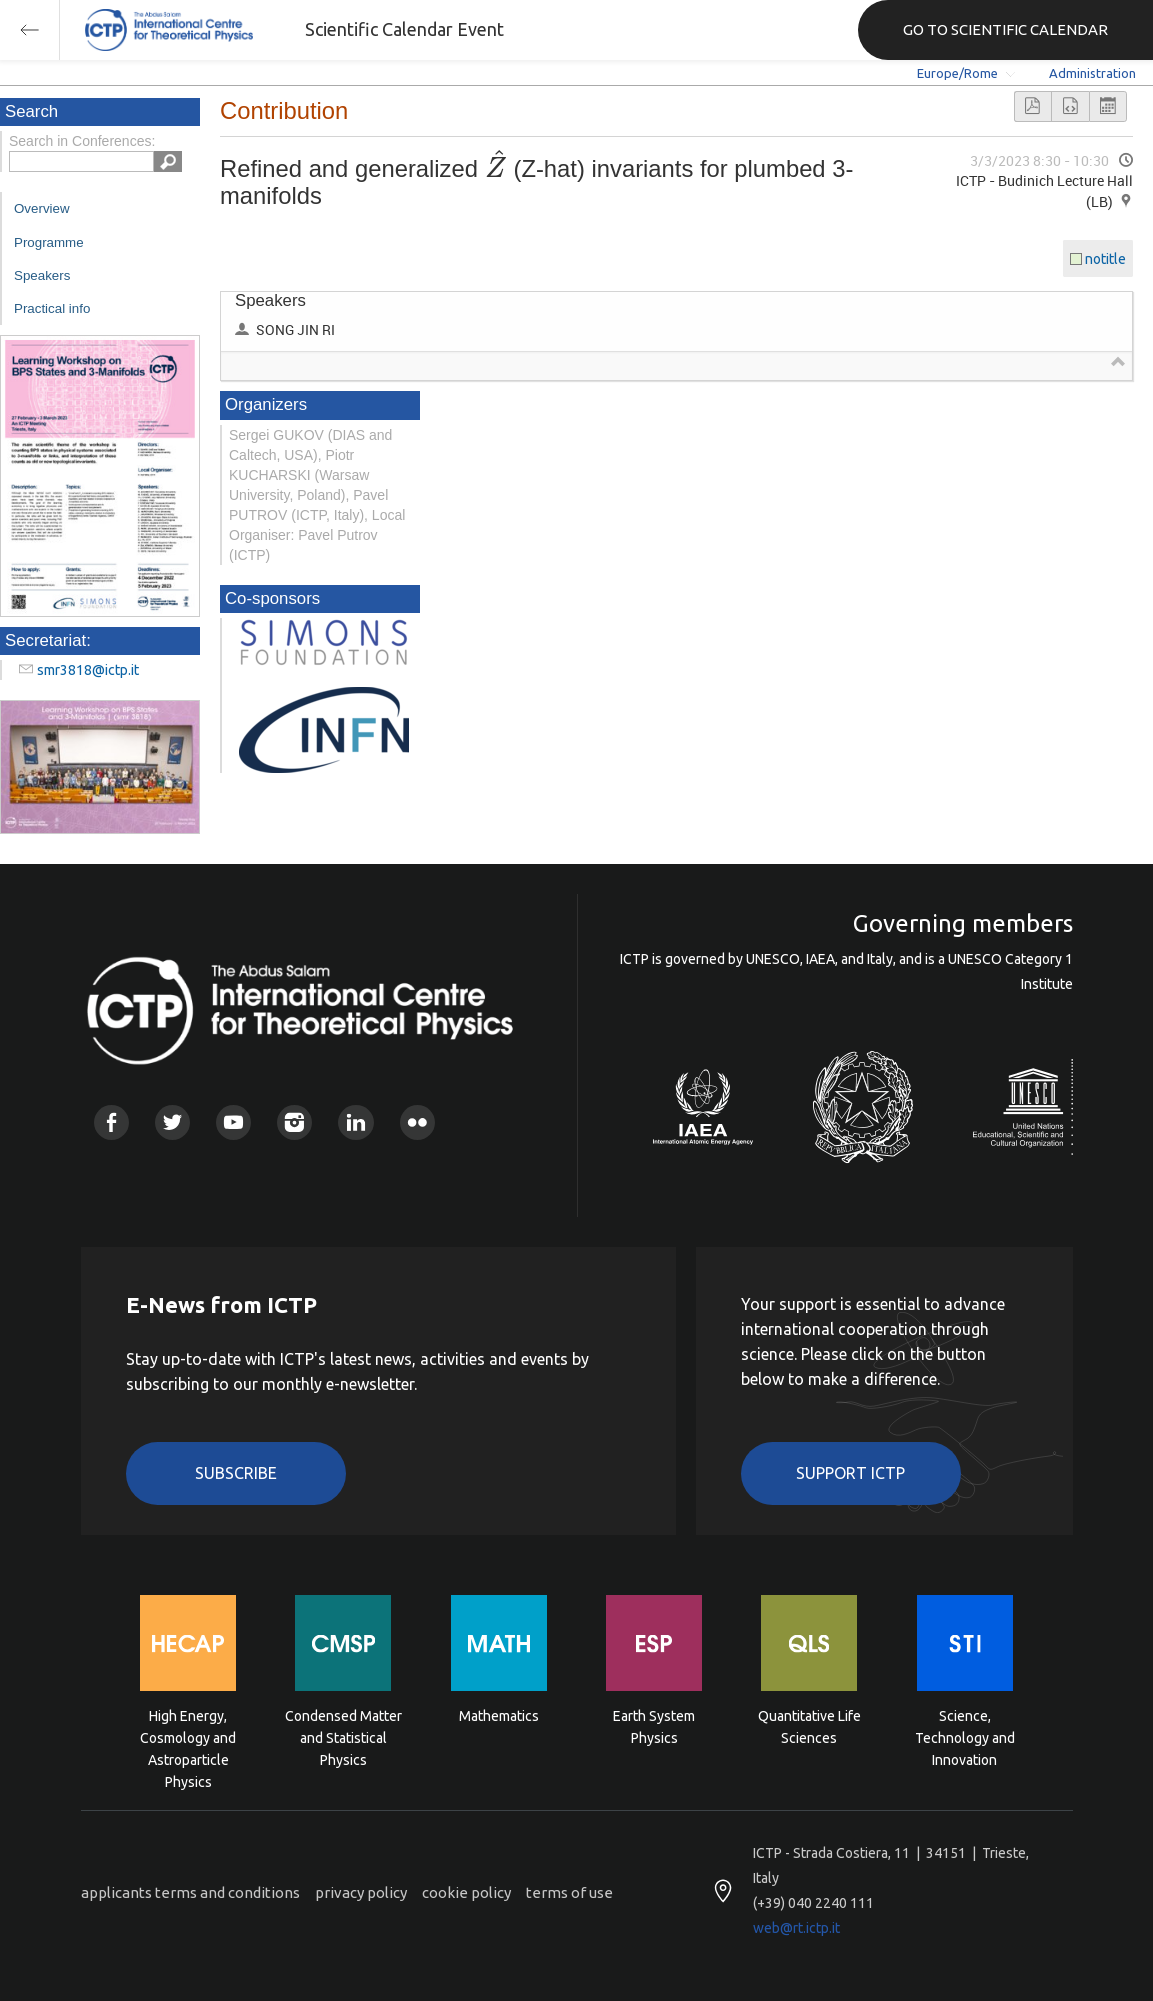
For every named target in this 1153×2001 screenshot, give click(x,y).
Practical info (52, 308)
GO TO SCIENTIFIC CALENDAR (1005, 29)
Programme (49, 242)
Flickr (417, 1122)
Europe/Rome (957, 73)
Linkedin (355, 1122)
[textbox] (496, 168)
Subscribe (236, 1473)
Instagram (294, 1122)
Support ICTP (850, 1473)
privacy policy (361, 1892)
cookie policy (466, 1892)
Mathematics (499, 1716)
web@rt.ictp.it (796, 1928)
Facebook (111, 1122)
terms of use (569, 1892)
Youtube (233, 1122)
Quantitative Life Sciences (809, 1727)
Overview (42, 208)
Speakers (42, 275)
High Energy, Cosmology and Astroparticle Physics (188, 1736)
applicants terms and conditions (190, 1892)
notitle (1105, 259)
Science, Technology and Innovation (965, 1736)
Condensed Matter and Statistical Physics (343, 1736)
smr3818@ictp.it (88, 670)
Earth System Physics (654, 1727)
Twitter (172, 1122)
